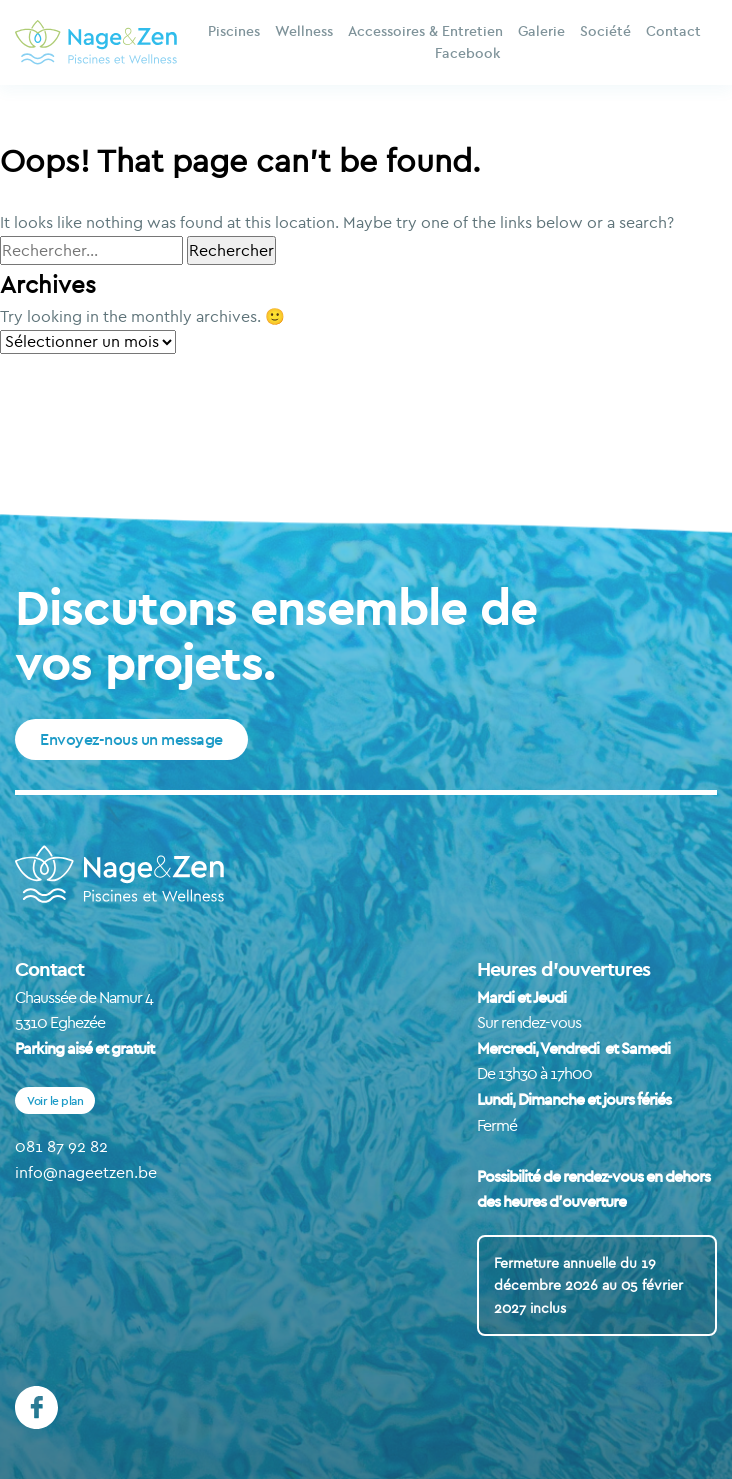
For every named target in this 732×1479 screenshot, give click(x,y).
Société (605, 31)
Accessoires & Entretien (425, 31)
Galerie (541, 31)
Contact (673, 31)
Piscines (234, 31)
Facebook (467, 53)
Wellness (304, 31)
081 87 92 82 (61, 1146)
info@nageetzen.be (86, 1172)
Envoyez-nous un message (131, 739)
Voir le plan (55, 1100)
